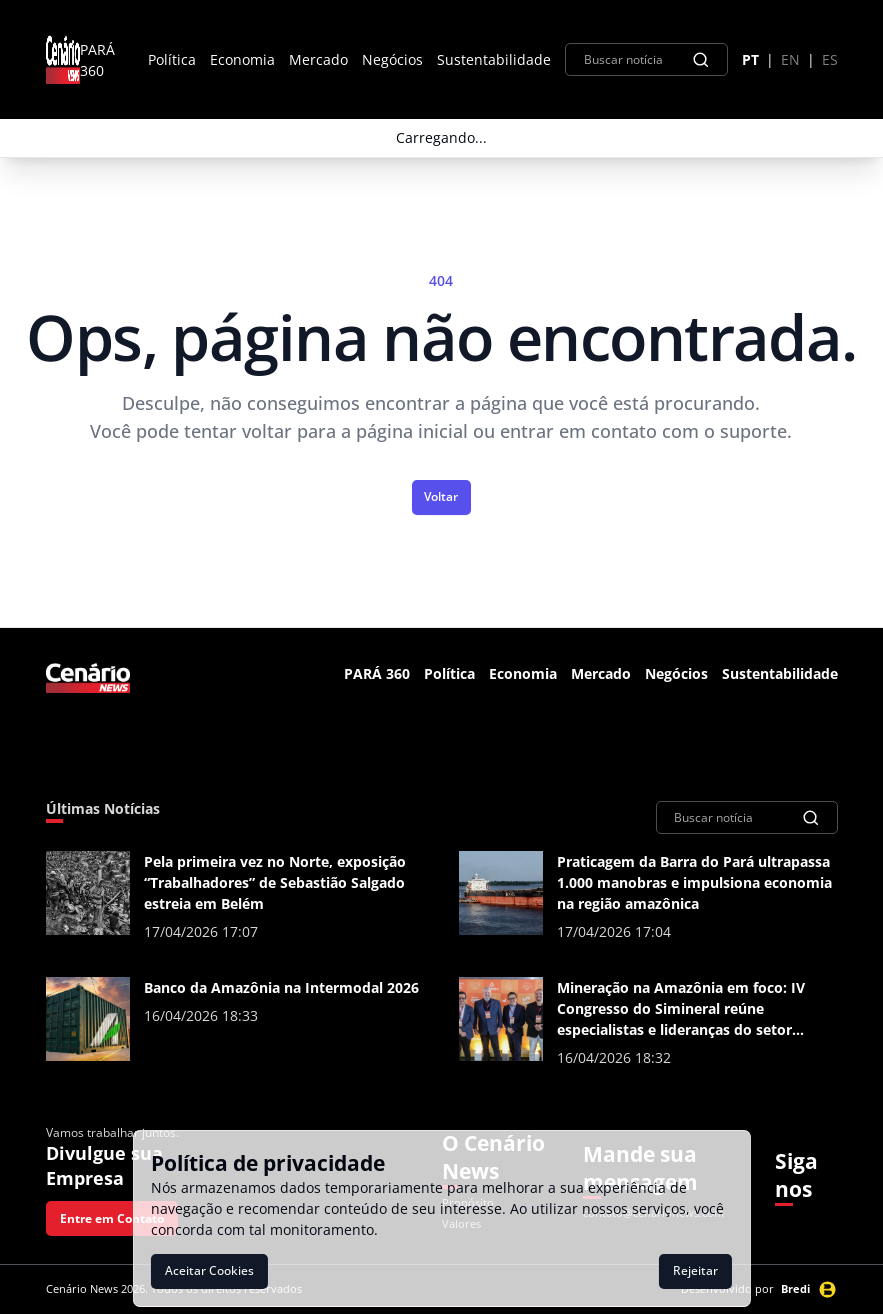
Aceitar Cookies (209, 1270)
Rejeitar (695, 1270)
